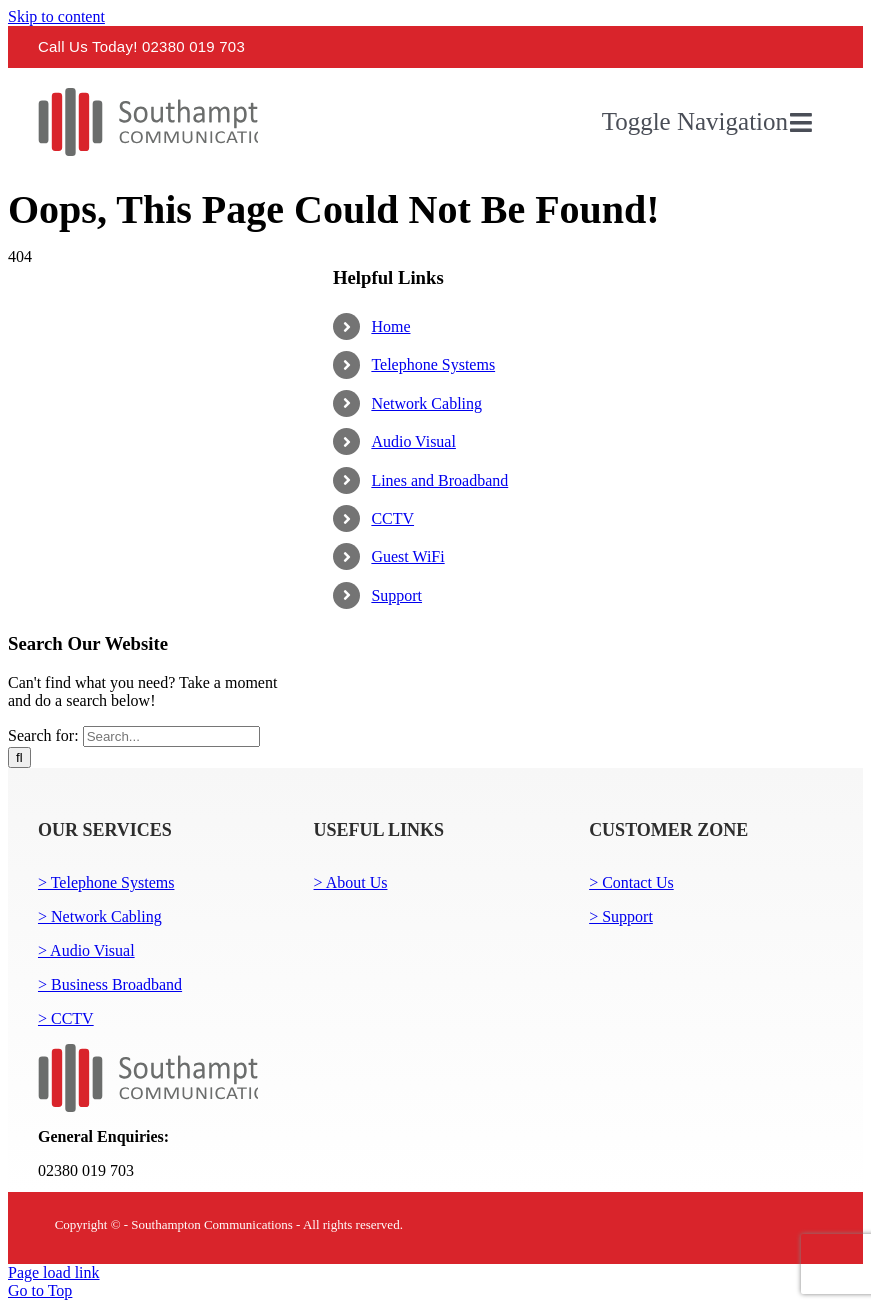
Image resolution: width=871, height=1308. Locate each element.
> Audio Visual (86, 950)
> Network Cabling (100, 916)
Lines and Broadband (439, 480)
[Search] (19, 757)
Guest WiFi (407, 556)
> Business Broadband (110, 984)
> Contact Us (631, 882)
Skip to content (56, 16)
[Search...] (171, 736)
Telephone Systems (433, 364)
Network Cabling (426, 403)
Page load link (54, 1272)
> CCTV (66, 1018)
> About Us (351, 882)
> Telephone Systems (106, 882)
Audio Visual (413, 441)
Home (390, 326)
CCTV (392, 518)
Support (396, 595)
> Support (621, 916)
